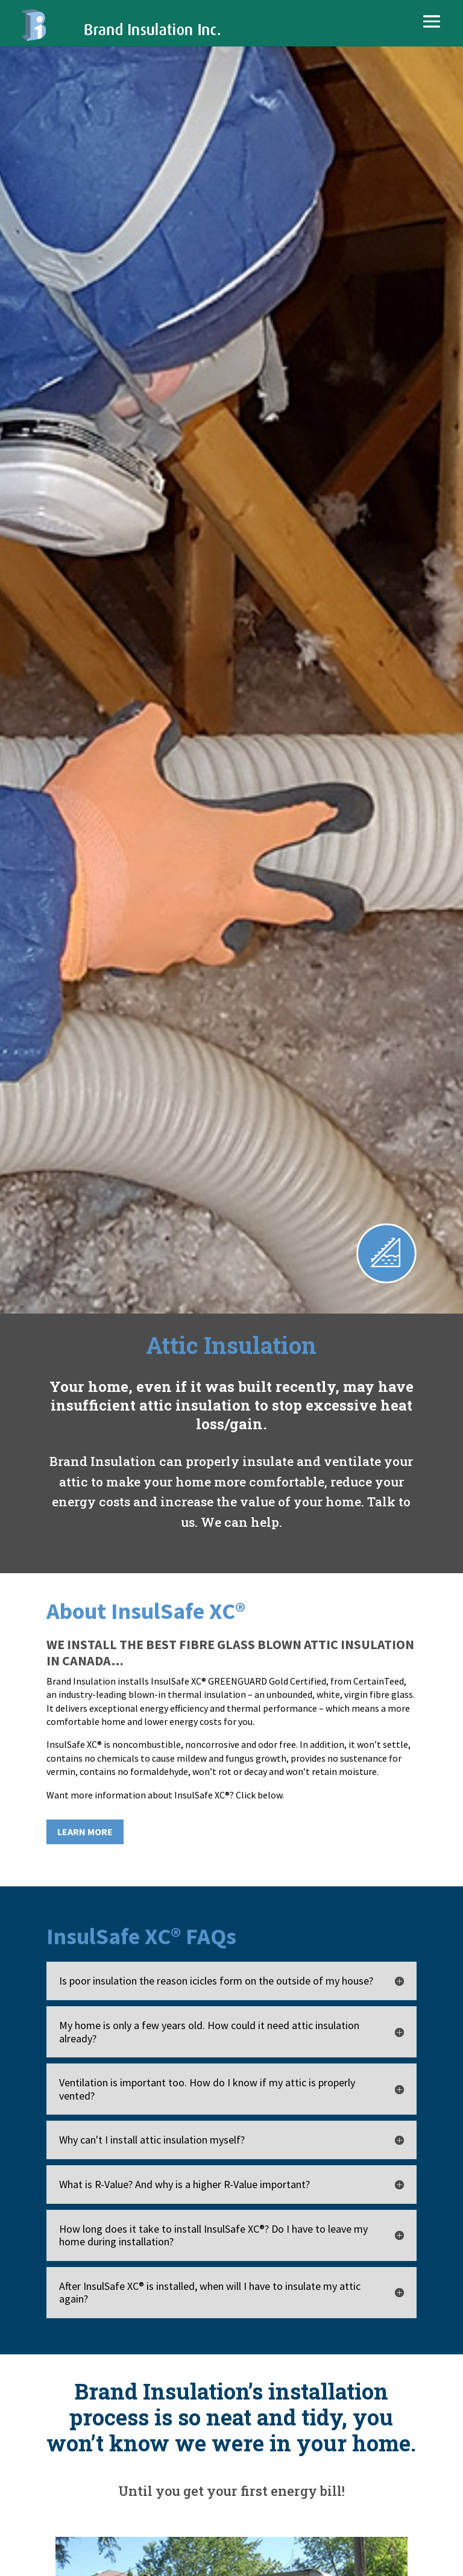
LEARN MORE (85, 1832)
